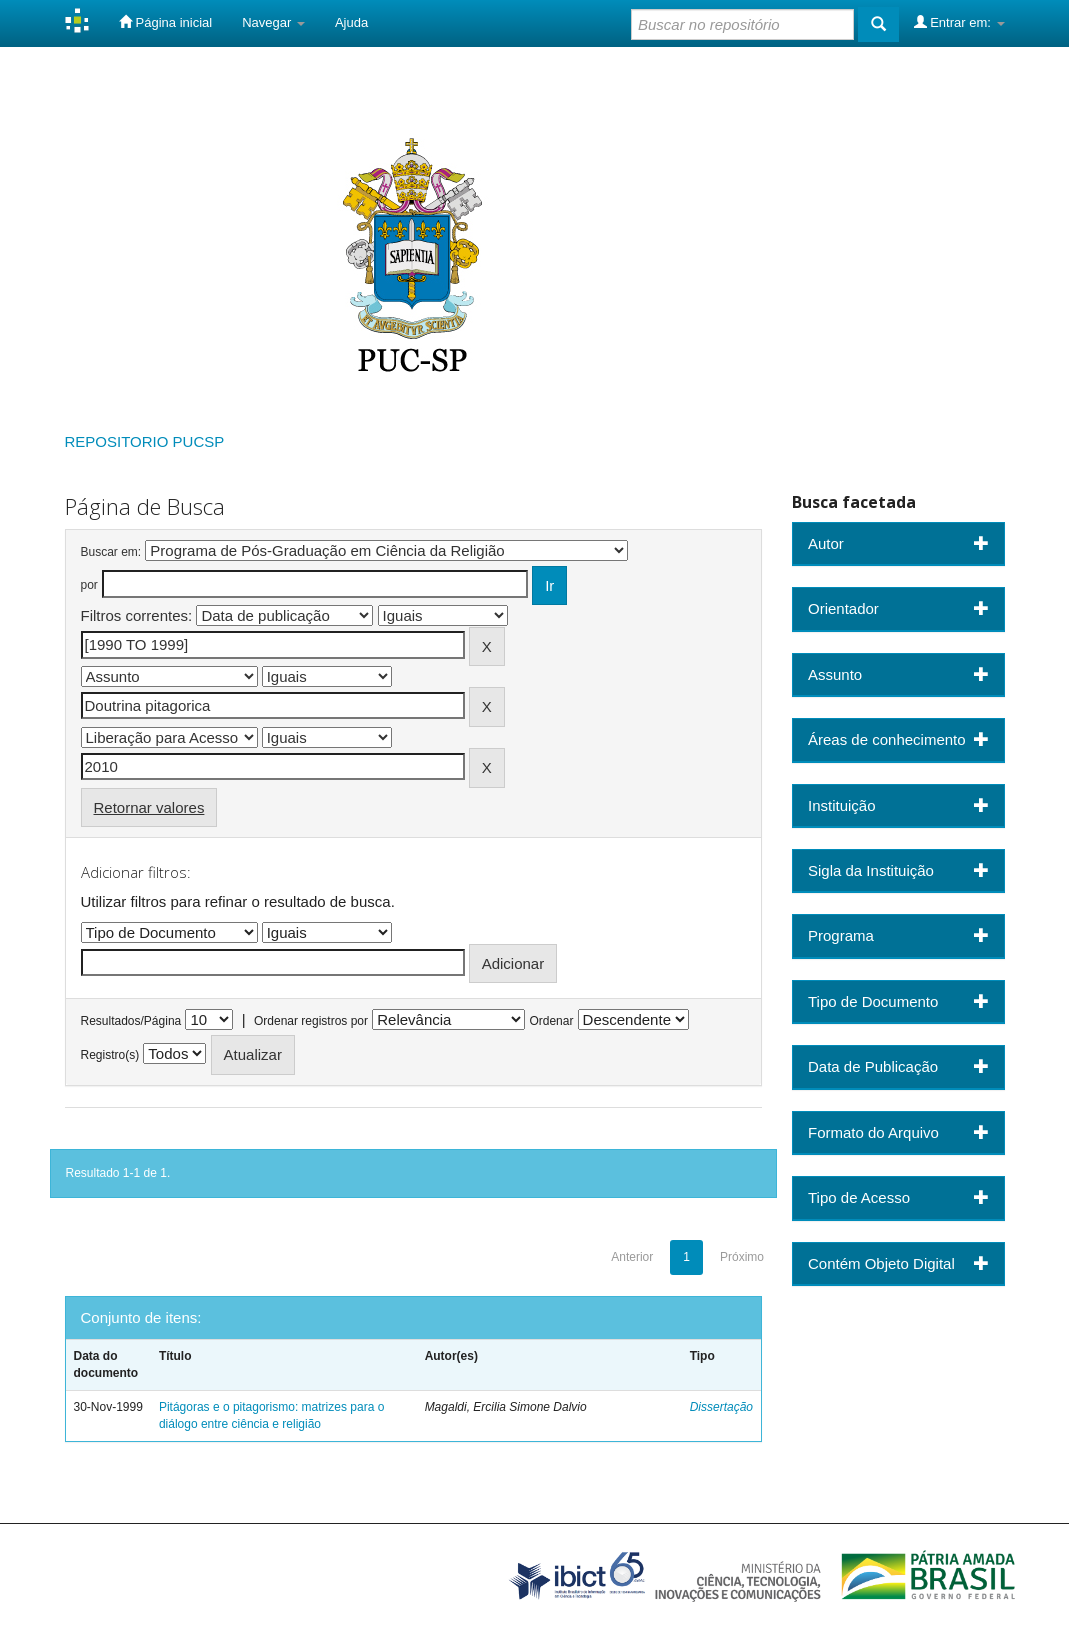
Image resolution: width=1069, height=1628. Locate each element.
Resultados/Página (131, 1021)
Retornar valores (149, 807)
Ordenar (551, 1021)
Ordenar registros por (311, 1021)
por (89, 585)
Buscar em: (111, 552)
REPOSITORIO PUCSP (145, 441)
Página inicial (165, 22)
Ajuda (351, 22)
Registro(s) (110, 1055)
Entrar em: (959, 22)
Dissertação (721, 1407)
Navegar (273, 22)
